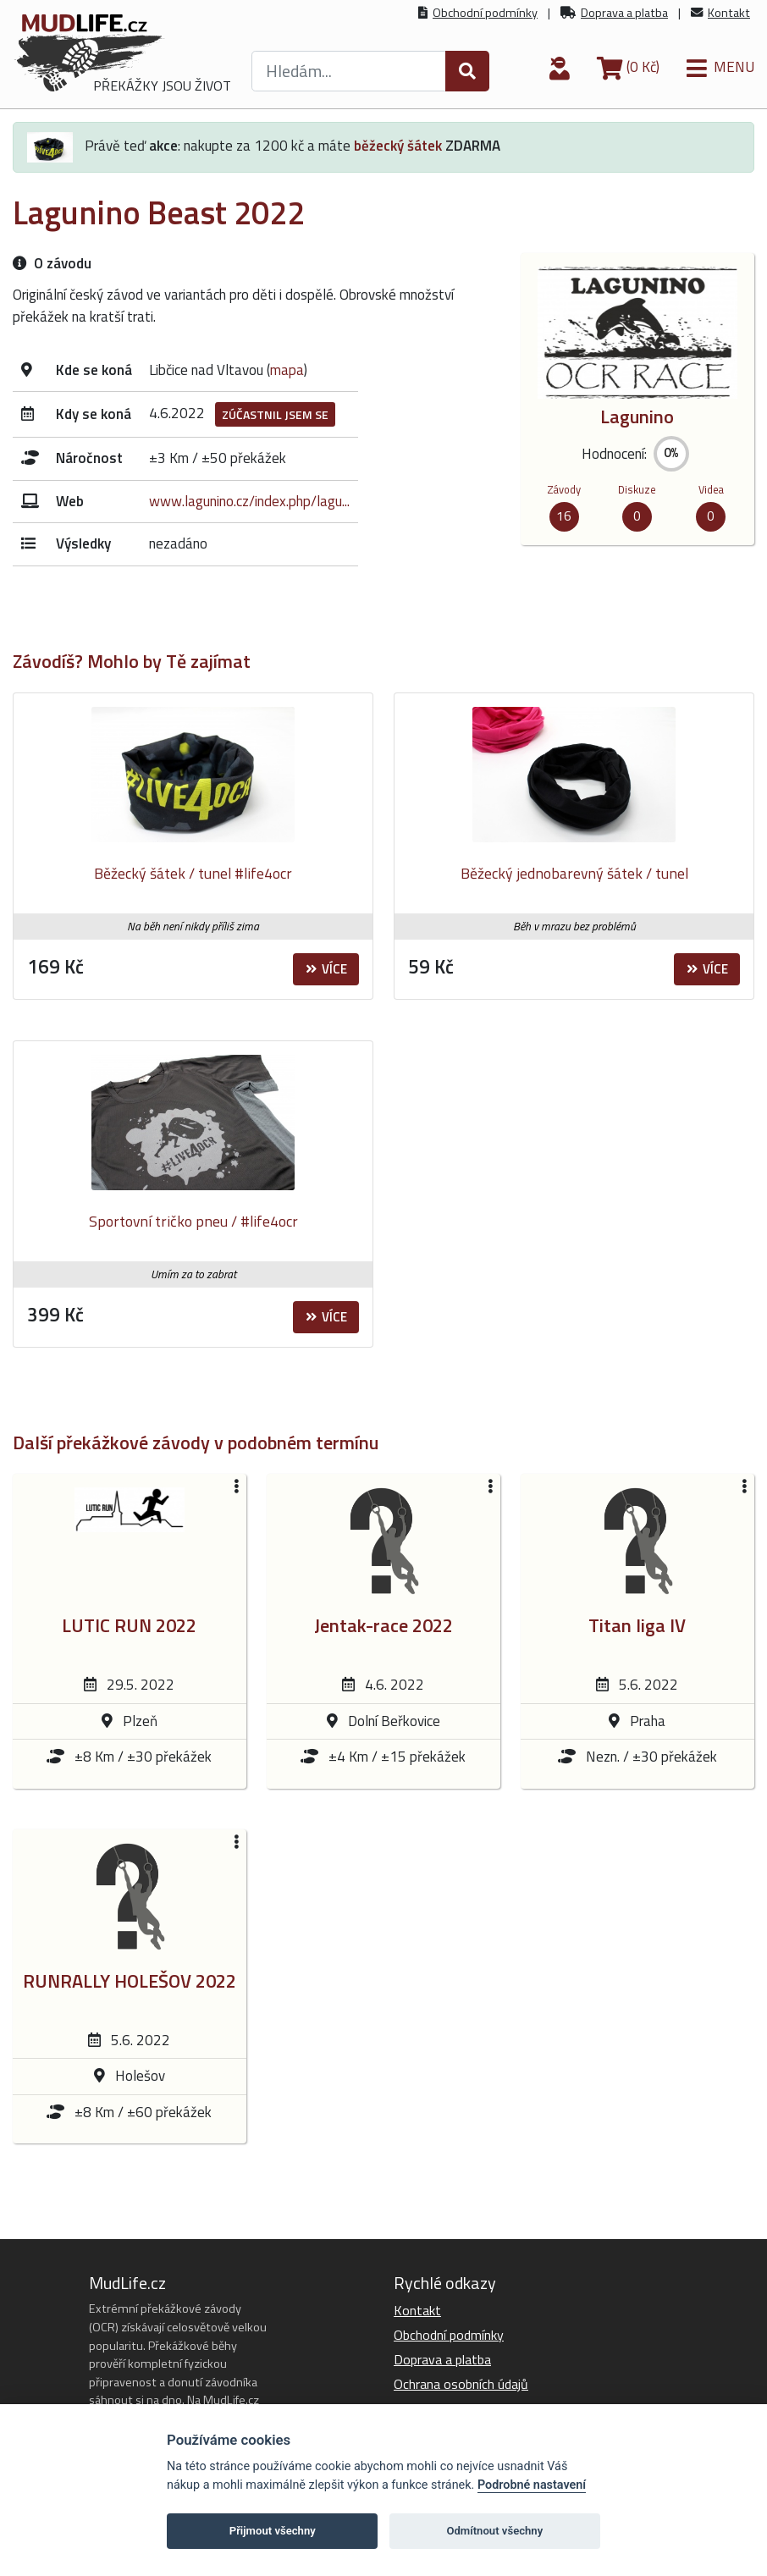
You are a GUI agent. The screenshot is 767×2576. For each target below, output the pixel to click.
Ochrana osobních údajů (461, 2384)
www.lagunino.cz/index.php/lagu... (249, 501)
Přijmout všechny (272, 2530)
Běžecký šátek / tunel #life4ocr (193, 873)
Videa (711, 489)
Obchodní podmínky (485, 12)
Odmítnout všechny (494, 2530)
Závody (564, 489)
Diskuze (637, 489)
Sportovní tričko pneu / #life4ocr (193, 1221)
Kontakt (729, 12)
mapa (287, 370)
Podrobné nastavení (531, 2485)
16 (563, 515)
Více (326, 969)
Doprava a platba (624, 12)
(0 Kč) (628, 67)
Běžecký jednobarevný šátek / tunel (574, 873)
